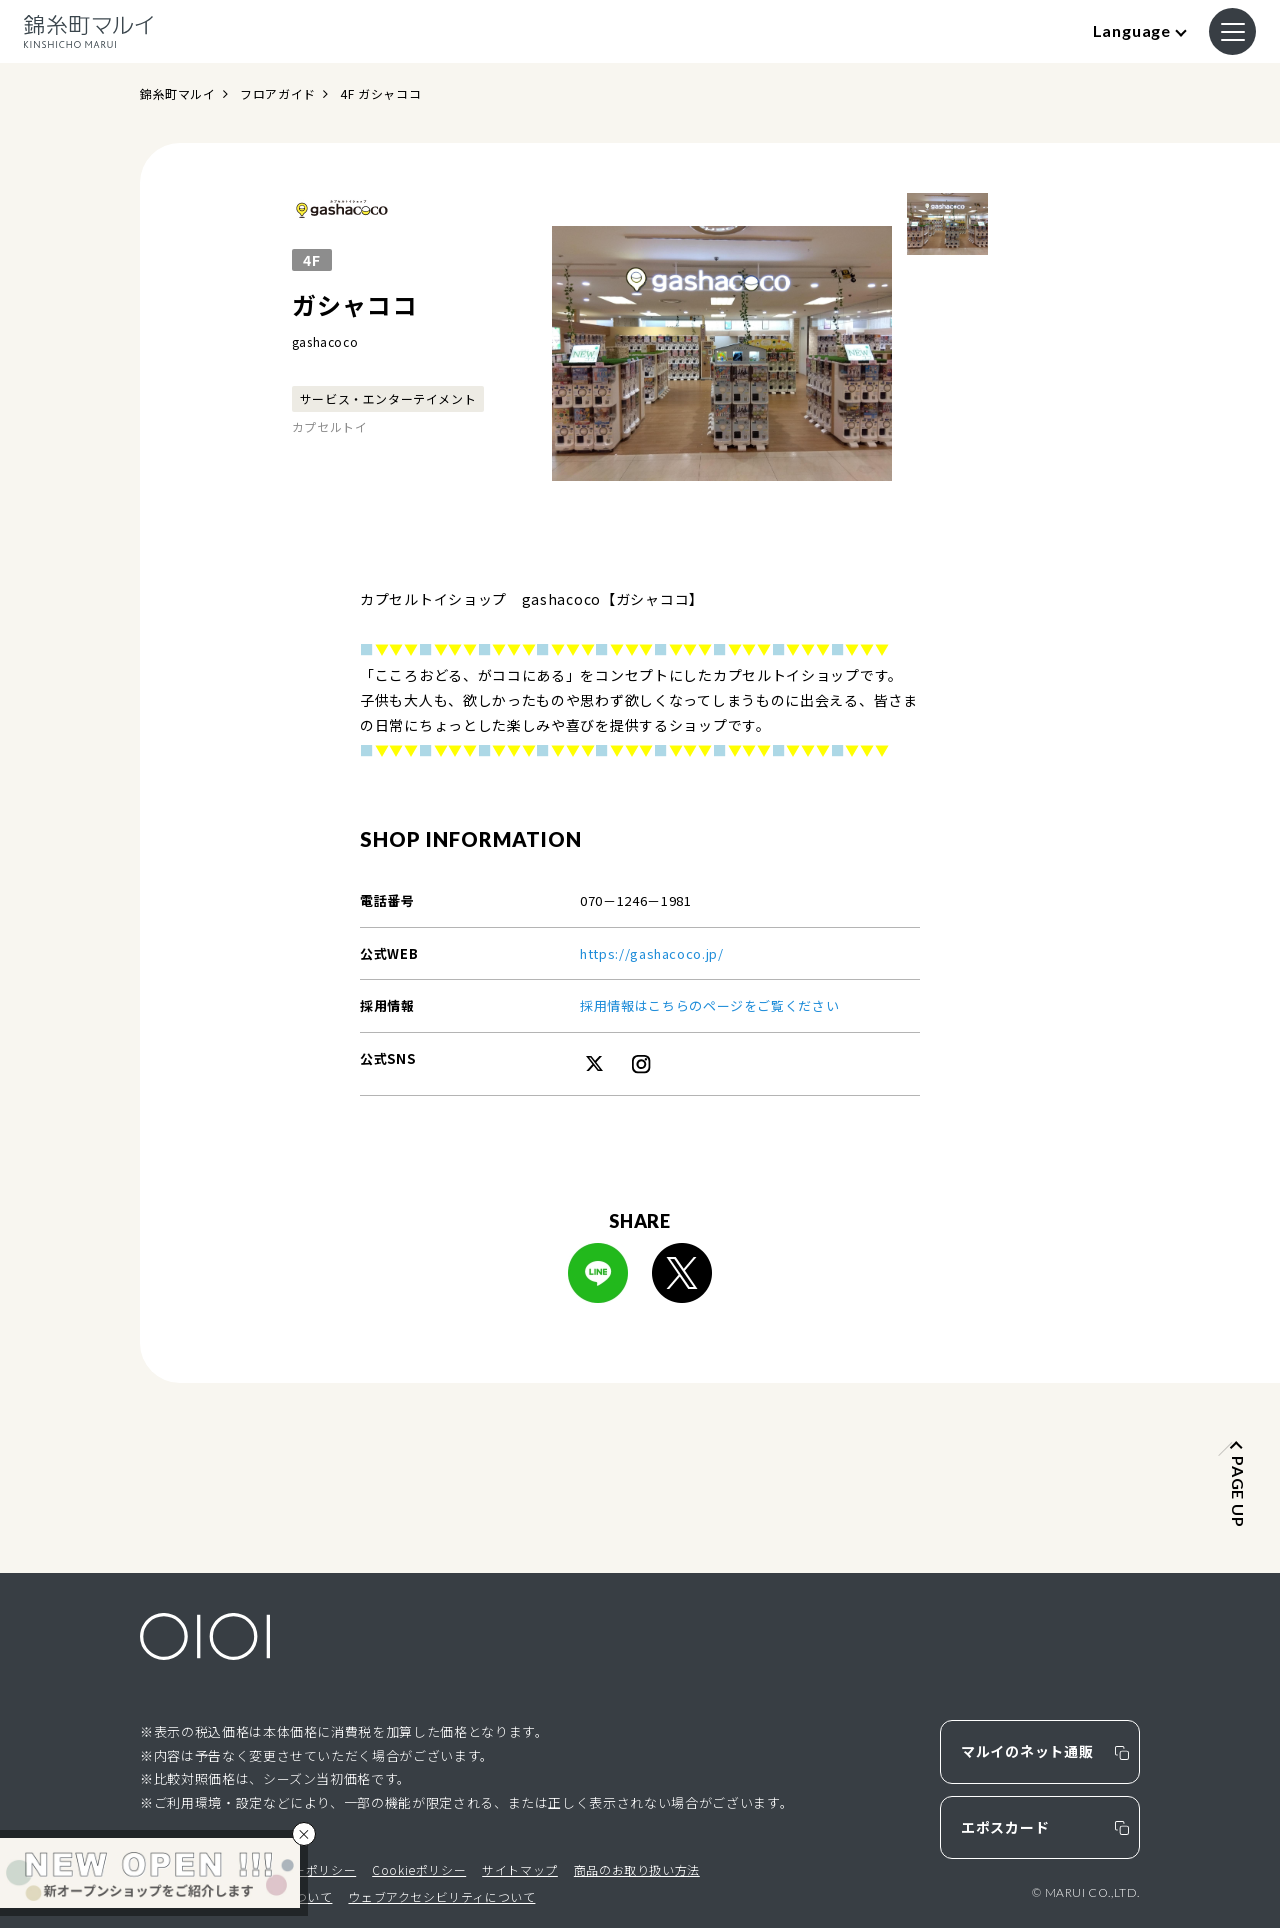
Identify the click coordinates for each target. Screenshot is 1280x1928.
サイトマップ (520, 1869)
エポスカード (1005, 1827)
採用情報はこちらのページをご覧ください (709, 1005)
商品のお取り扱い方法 (637, 1869)
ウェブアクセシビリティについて (441, 1896)
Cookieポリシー (419, 1869)
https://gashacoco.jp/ (652, 953)
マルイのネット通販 (1027, 1751)
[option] (722, 353)
